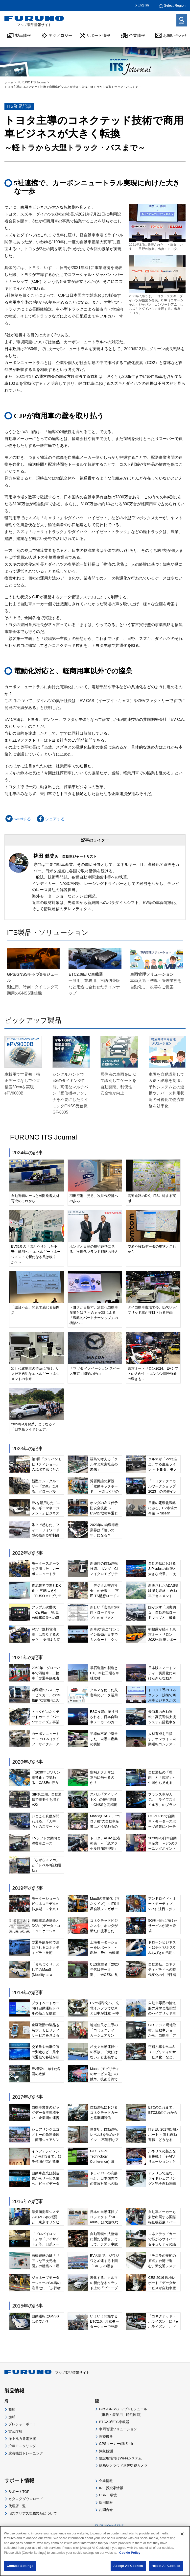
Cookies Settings (20, 2566)
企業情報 (137, 35)
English (143, 5)
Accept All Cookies (128, 2566)
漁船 (11, 2417)
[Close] (182, 2533)
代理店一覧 (17, 2506)
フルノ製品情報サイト (47, 2373)
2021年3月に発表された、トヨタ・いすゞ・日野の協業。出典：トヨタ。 (157, 227)
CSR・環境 (108, 2495)
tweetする (17, 819)
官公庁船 (15, 2431)
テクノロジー (60, 35)
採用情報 (106, 2502)
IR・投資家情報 (111, 2488)
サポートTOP (18, 2492)
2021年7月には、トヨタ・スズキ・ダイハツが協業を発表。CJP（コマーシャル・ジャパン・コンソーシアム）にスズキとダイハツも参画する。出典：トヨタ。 (157, 285)
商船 (11, 2409)
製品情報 (23, 35)
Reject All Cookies (166, 2566)
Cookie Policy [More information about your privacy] (129, 2552)
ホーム (8, 82)
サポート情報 (98, 35)
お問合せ (106, 2510)
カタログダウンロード (25, 2499)
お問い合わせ (175, 35)
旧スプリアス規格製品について (32, 2513)
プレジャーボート (22, 2424)
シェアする (50, 819)
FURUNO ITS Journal (32, 82)
